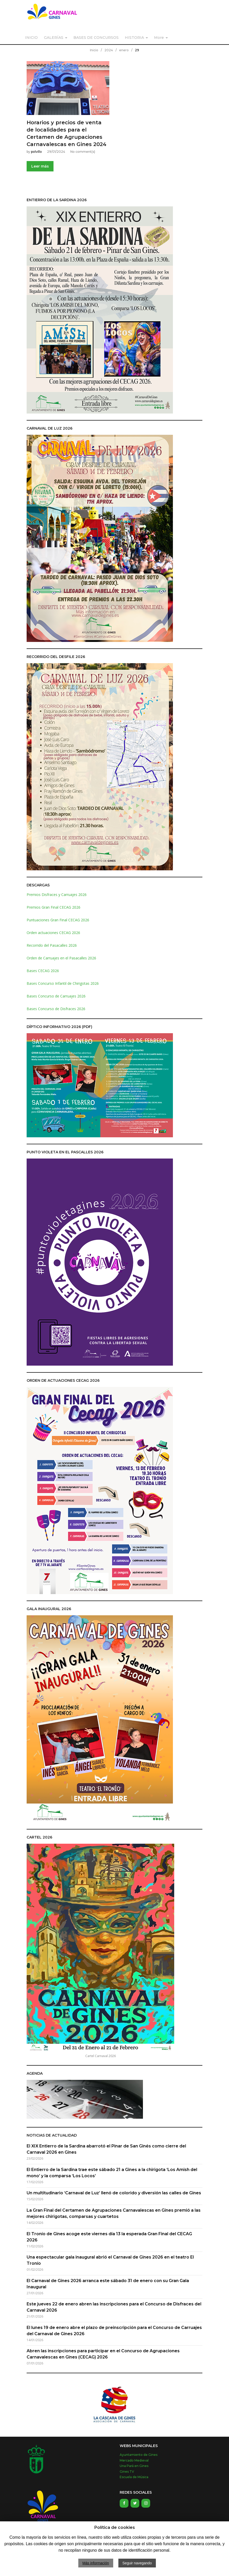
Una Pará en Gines (134, 2466)
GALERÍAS (53, 37)
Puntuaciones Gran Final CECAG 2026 (58, 919)
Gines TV (127, 2471)
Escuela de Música (134, 2477)
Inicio (94, 50)
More (159, 37)
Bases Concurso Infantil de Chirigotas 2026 (63, 983)
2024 (108, 50)
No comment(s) (82, 152)
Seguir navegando (137, 2563)
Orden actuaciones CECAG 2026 (53, 932)
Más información (95, 2563)
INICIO (31, 37)
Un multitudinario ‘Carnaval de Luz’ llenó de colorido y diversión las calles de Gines (114, 2192)
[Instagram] (145, 2503)
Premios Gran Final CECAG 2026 (53, 907)
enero (124, 50)
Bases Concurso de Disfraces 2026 (56, 1008)
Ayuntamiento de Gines (138, 2455)
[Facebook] (124, 2503)
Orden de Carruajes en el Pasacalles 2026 (61, 958)
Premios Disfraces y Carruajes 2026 (57, 894)
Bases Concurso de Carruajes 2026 (56, 996)
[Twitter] (135, 2503)
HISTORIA (134, 37)
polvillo (36, 152)
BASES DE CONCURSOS (96, 37)
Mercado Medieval (134, 2460)
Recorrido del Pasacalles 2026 (52, 945)
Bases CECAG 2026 (43, 970)
